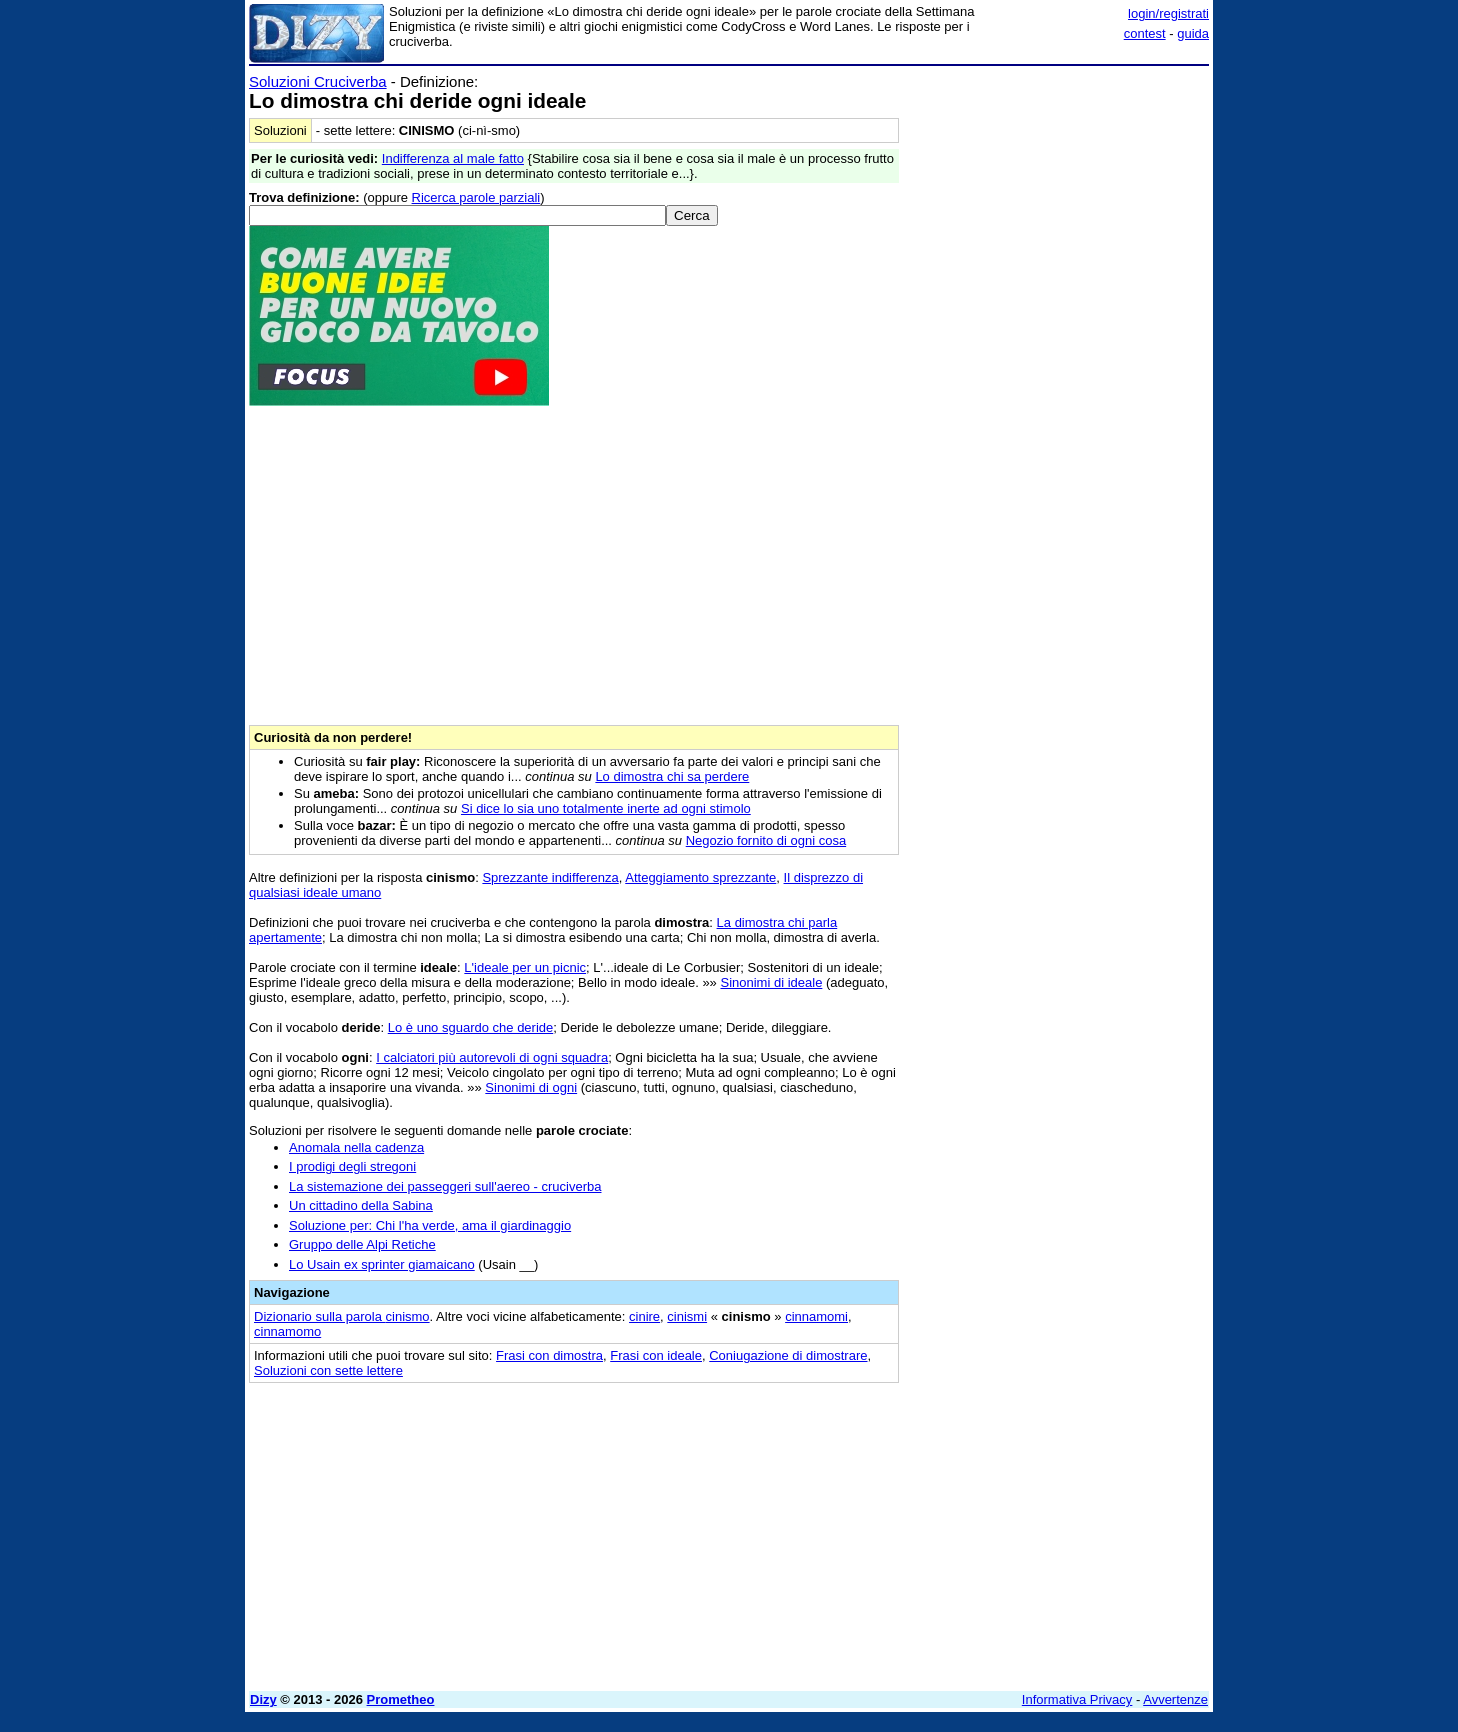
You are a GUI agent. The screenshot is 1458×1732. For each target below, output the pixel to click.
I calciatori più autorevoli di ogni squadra (492, 1057)
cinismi (687, 1316)
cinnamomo (287, 1331)
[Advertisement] (1059, 373)
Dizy (263, 1699)
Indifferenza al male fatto (453, 158)
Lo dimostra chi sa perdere (672, 776)
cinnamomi (816, 1316)
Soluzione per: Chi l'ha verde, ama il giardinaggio (430, 1225)
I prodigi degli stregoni (352, 1166)
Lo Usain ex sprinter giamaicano (382, 1264)
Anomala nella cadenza (356, 1147)
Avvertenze (1175, 1699)
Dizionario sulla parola (342, 1316)
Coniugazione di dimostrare (788, 1355)
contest (1145, 33)
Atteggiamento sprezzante (700, 877)
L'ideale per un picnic (525, 967)
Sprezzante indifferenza (550, 877)
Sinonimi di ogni (531, 1087)
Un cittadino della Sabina (361, 1205)
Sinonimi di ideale (771, 982)
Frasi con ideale (656, 1355)
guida (1193, 33)
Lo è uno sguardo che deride (471, 1027)
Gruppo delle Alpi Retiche (362, 1244)
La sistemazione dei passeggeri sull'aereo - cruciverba (445, 1186)
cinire (644, 1316)
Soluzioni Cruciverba (318, 81)
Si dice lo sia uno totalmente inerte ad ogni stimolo (606, 808)
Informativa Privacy (1077, 1699)
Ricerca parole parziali (476, 197)
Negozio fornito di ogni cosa (766, 840)
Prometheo (401, 1699)
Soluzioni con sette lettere (328, 1370)
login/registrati (1168, 13)
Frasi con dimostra (549, 1355)
